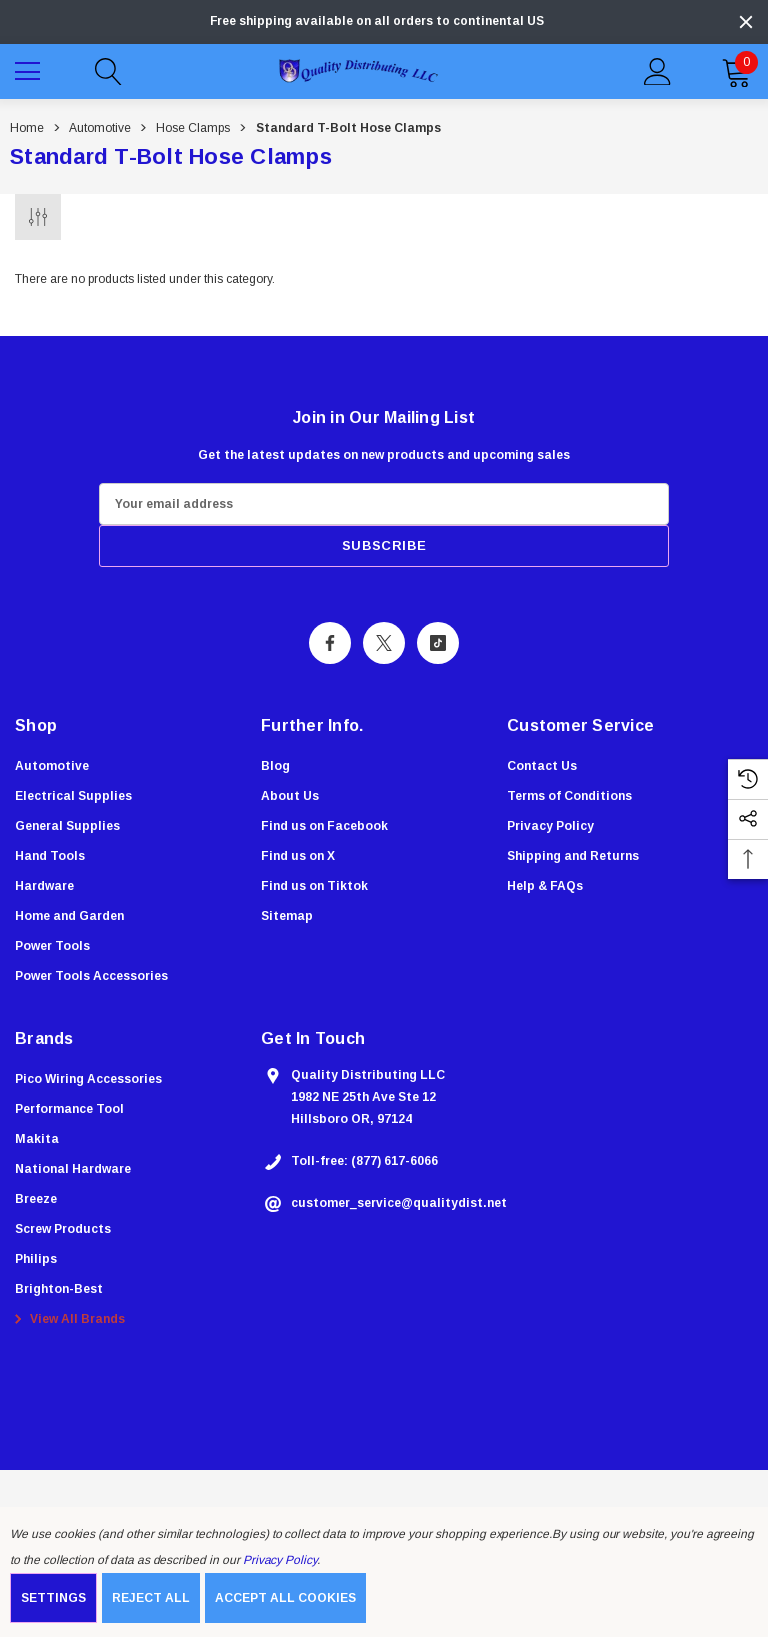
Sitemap (287, 916)
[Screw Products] (63, 1229)
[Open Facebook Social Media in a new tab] (330, 643)
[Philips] (36, 1259)
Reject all (151, 1598)
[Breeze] (36, 1199)
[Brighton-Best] (59, 1289)
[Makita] (37, 1139)
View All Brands (67, 1319)
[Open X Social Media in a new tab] (384, 643)
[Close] (746, 22)
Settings (53, 1598)
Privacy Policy (280, 1560)
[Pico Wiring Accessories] (88, 1079)
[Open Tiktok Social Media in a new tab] (438, 643)
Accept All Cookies (285, 1598)
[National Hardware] (73, 1169)
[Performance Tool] (69, 1109)
